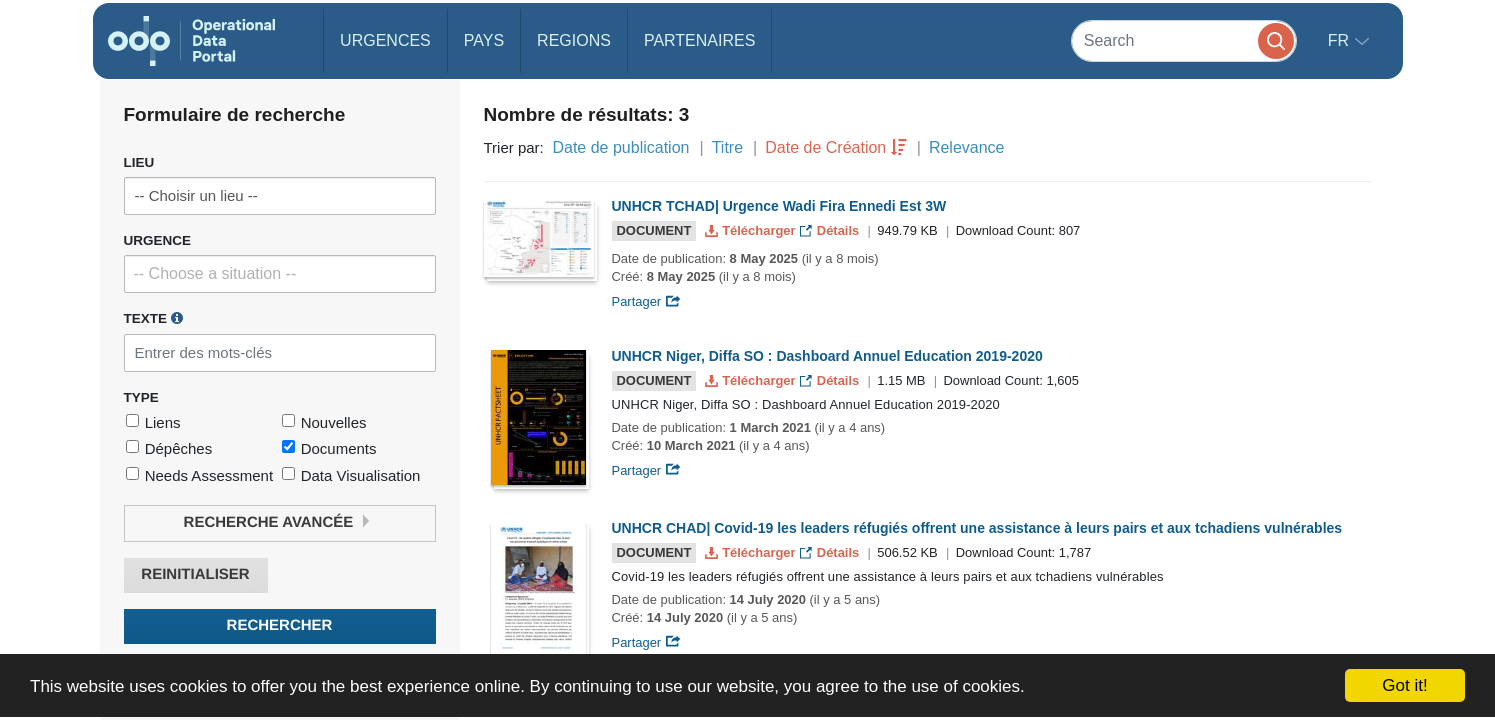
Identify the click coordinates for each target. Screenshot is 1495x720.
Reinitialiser (195, 574)
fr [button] (1341, 40)
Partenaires (699, 40)
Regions (574, 40)
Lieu (139, 162)
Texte (153, 318)
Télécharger (752, 230)
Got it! (1404, 685)
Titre (727, 147)
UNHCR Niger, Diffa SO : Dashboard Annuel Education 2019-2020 (827, 356)
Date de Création (825, 147)
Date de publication (620, 147)
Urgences (385, 40)
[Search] (1184, 40)
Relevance (967, 147)
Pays (484, 40)
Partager (646, 301)
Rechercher (280, 625)
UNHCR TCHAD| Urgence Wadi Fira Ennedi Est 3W (779, 206)
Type (141, 397)
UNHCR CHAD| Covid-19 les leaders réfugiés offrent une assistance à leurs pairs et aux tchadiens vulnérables (977, 528)
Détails (831, 230)
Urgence (158, 240)
